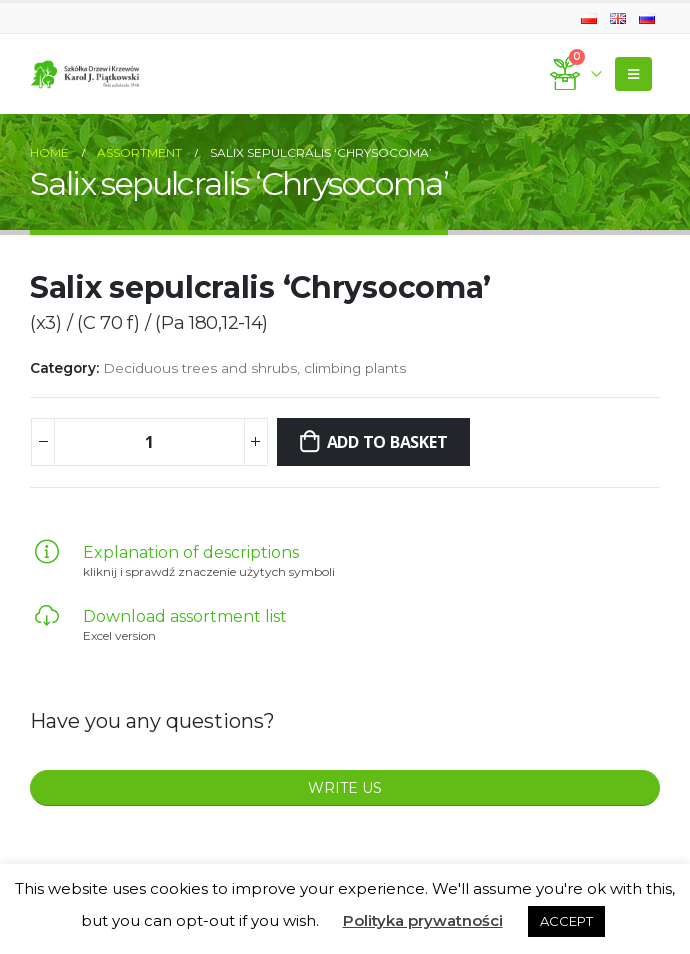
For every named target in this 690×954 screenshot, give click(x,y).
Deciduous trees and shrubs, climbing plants (254, 368)
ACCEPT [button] (566, 921)
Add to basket (387, 442)
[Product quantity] (149, 442)
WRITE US (345, 788)
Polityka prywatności (423, 920)
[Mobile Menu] (633, 74)
